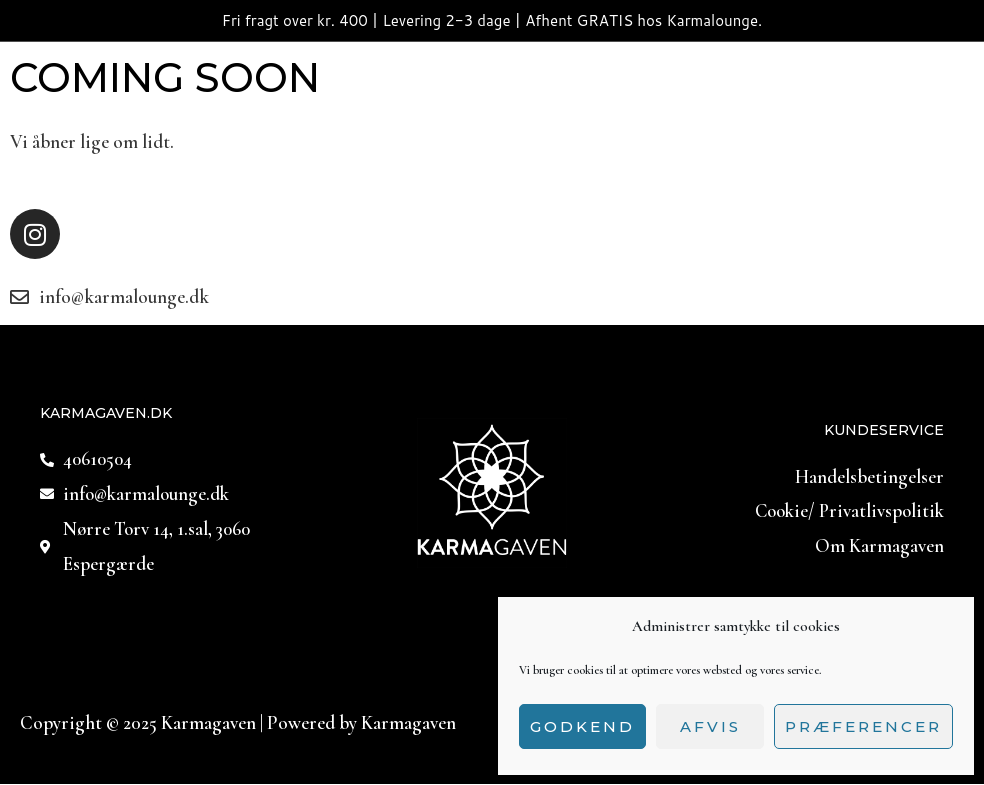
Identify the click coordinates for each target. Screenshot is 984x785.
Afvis (710, 726)
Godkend (582, 726)
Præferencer (863, 726)
